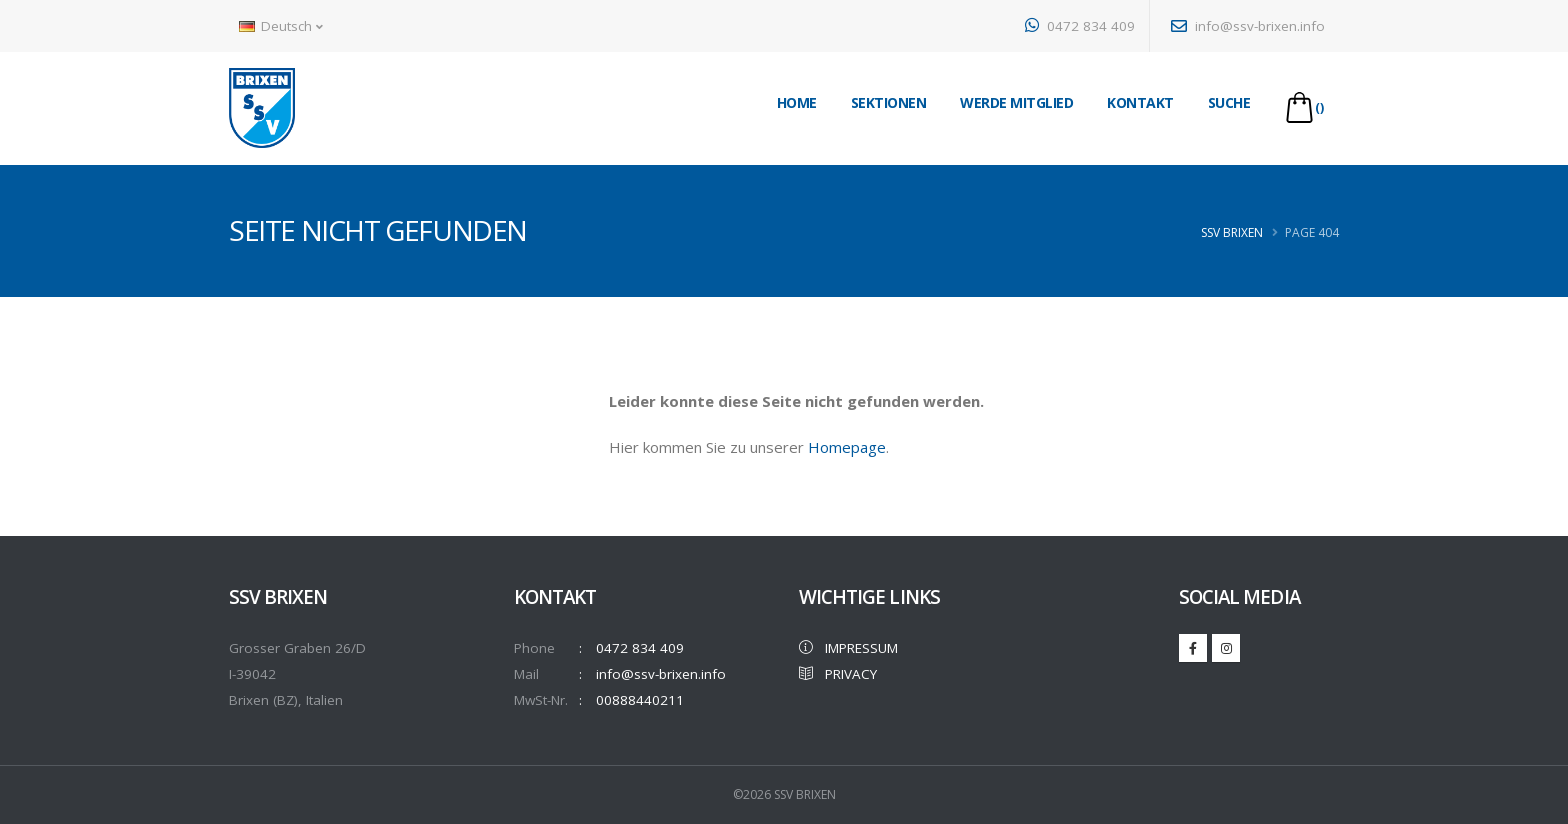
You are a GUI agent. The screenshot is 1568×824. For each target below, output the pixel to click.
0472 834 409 (1080, 26)
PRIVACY (838, 674)
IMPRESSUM (848, 648)
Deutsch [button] (281, 26)
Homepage (847, 447)
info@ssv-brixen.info (1248, 26)
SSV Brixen (1232, 232)
